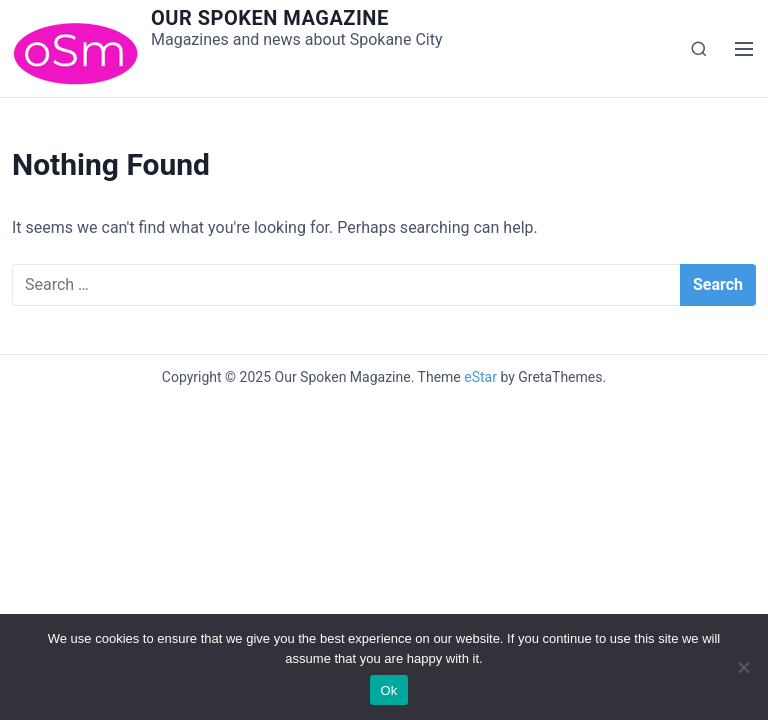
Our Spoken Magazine (270, 18)
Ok (388, 690)
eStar (480, 377)
